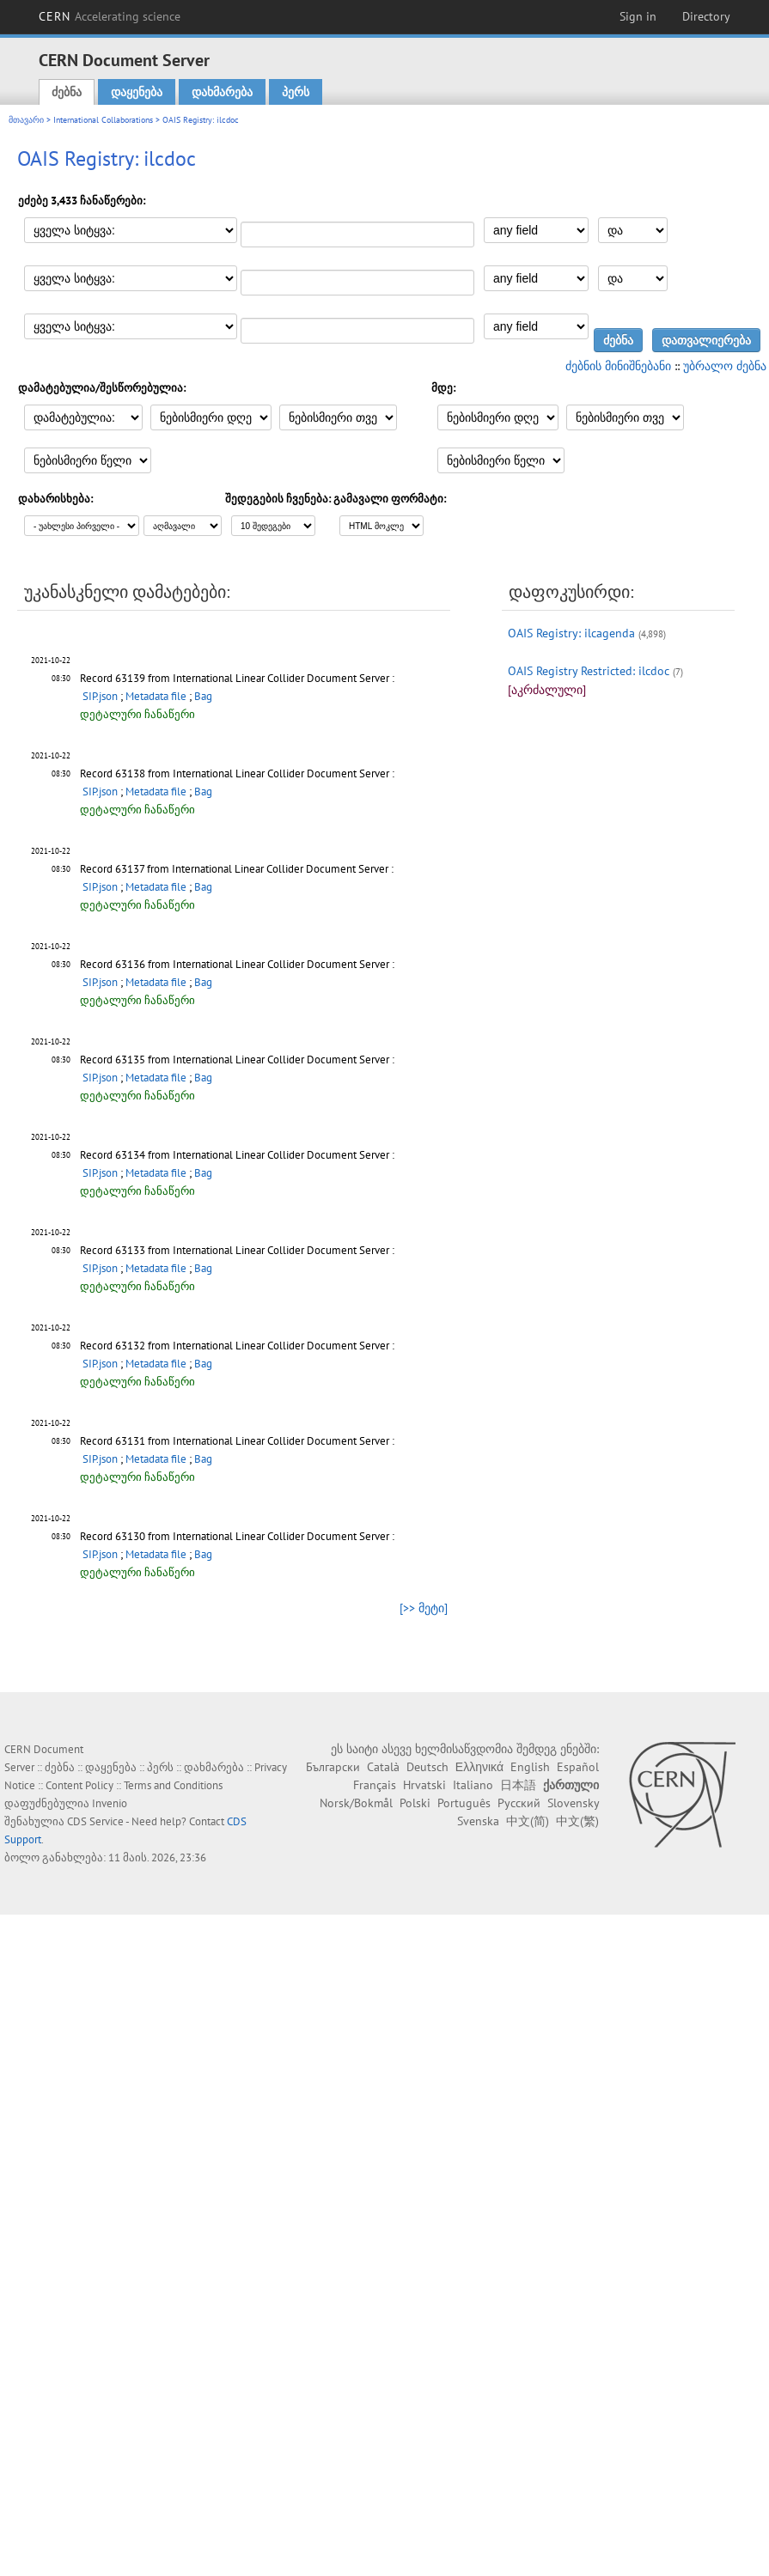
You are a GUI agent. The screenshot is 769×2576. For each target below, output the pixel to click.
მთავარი (26, 119)
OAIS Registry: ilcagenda (571, 633)
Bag (203, 696)
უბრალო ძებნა (724, 366)
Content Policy (79, 1785)
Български (333, 1767)
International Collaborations (103, 119)
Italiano (473, 1785)
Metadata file (155, 696)
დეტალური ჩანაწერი (137, 714)
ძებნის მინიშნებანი (618, 366)
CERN (110, 16)
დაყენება (136, 92)
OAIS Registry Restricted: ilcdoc (588, 671)
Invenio (109, 1803)
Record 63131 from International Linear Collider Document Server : (237, 1441)
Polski (415, 1803)
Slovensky (573, 1803)
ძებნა (67, 92)
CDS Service (95, 1821)
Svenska (478, 1821)
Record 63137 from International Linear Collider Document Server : (237, 869)
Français (374, 1785)
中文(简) (527, 1821)
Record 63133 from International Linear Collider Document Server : (237, 1250)
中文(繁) (577, 1821)
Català (383, 1767)
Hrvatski (424, 1785)
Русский (518, 1803)
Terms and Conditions (173, 1785)
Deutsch (427, 1767)
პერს (295, 92)
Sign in (637, 16)
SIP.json (100, 696)
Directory (706, 16)
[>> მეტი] (424, 1608)
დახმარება (222, 92)
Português (464, 1803)
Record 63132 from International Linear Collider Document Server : (237, 1345)
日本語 (518, 1785)
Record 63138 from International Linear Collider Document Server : (237, 773)
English (530, 1767)
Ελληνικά (479, 1767)
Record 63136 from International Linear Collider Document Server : (237, 964)
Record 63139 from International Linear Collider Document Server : (237, 678)
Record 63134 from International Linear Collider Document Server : (237, 1155)
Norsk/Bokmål (356, 1803)
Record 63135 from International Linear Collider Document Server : (237, 1059)
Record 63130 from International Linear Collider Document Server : (237, 1536)
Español (578, 1767)
